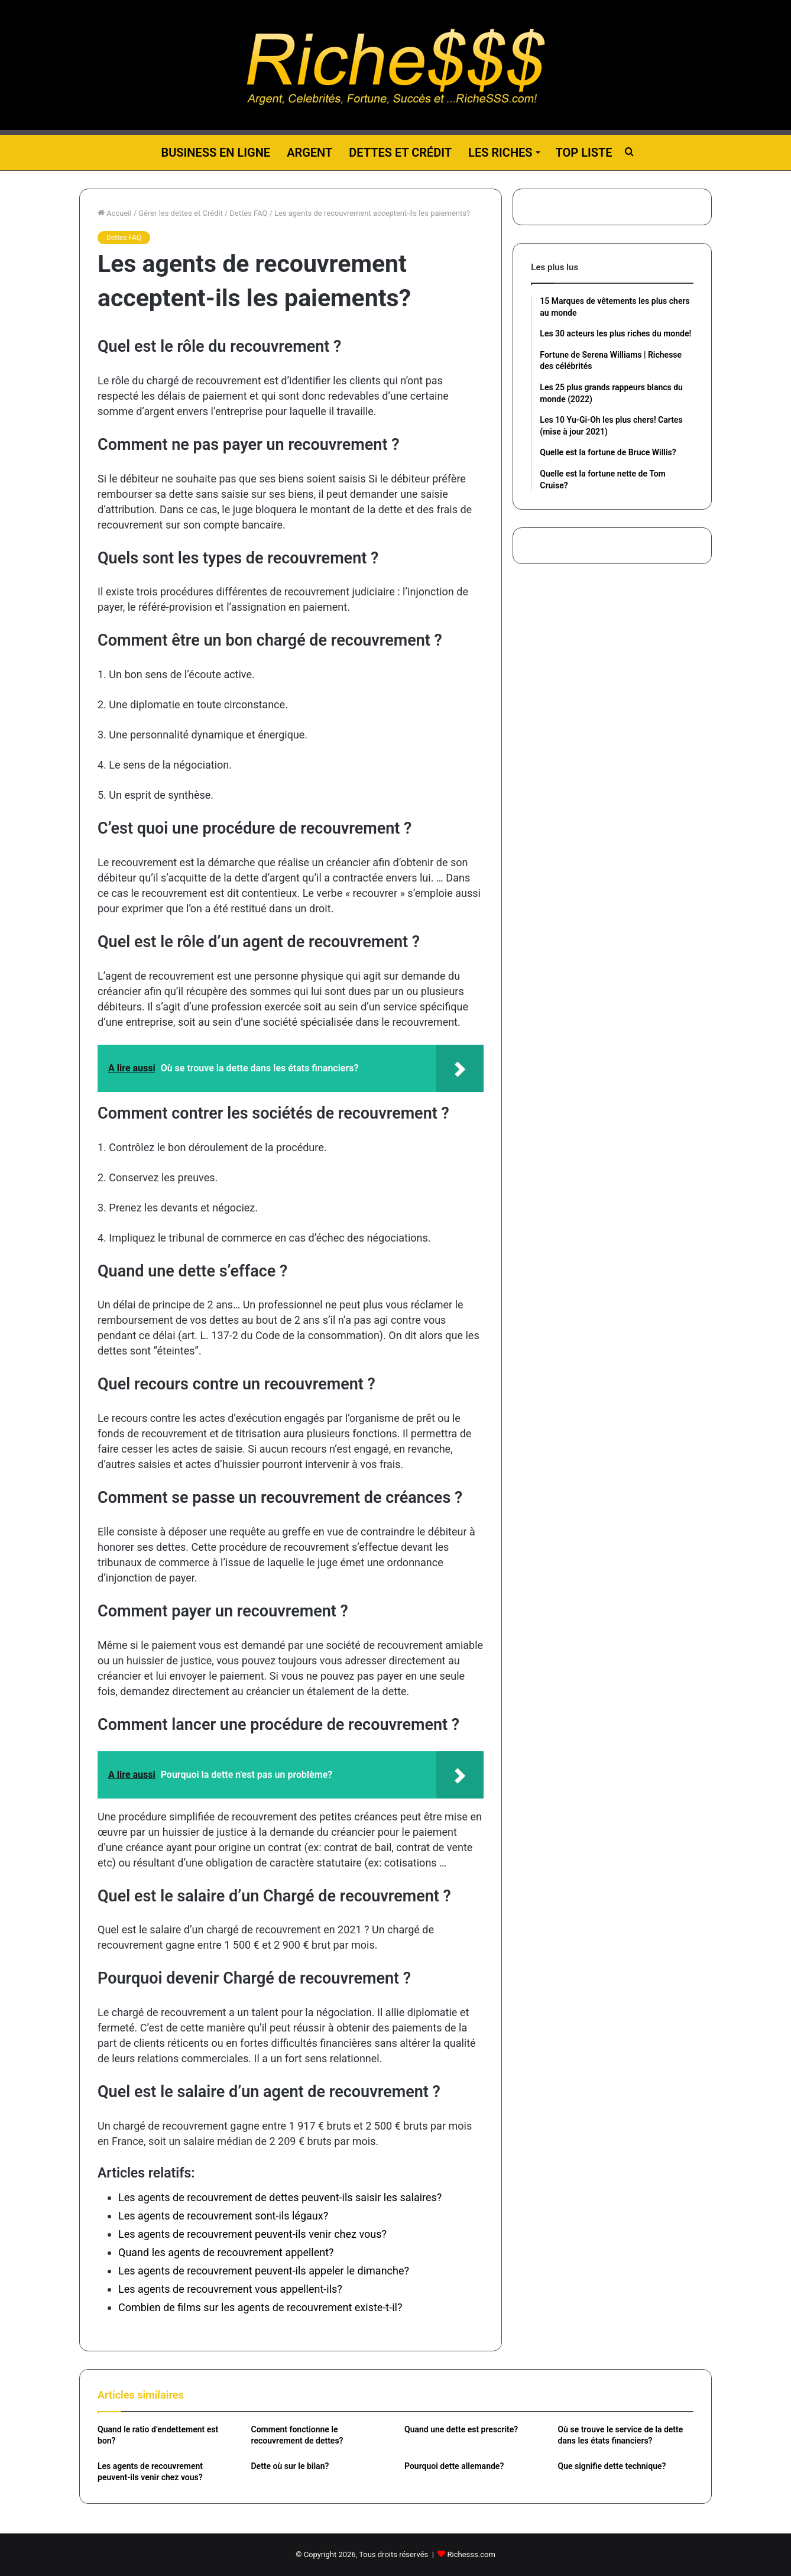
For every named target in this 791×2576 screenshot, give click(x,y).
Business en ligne (215, 152)
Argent (309, 152)
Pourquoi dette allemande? (454, 2466)
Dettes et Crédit (400, 152)
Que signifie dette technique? (612, 2466)
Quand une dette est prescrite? (461, 2429)
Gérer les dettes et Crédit (180, 213)
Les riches (500, 152)
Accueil (115, 213)
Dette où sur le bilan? (290, 2466)
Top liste (584, 152)
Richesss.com (471, 2554)
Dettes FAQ (248, 213)
